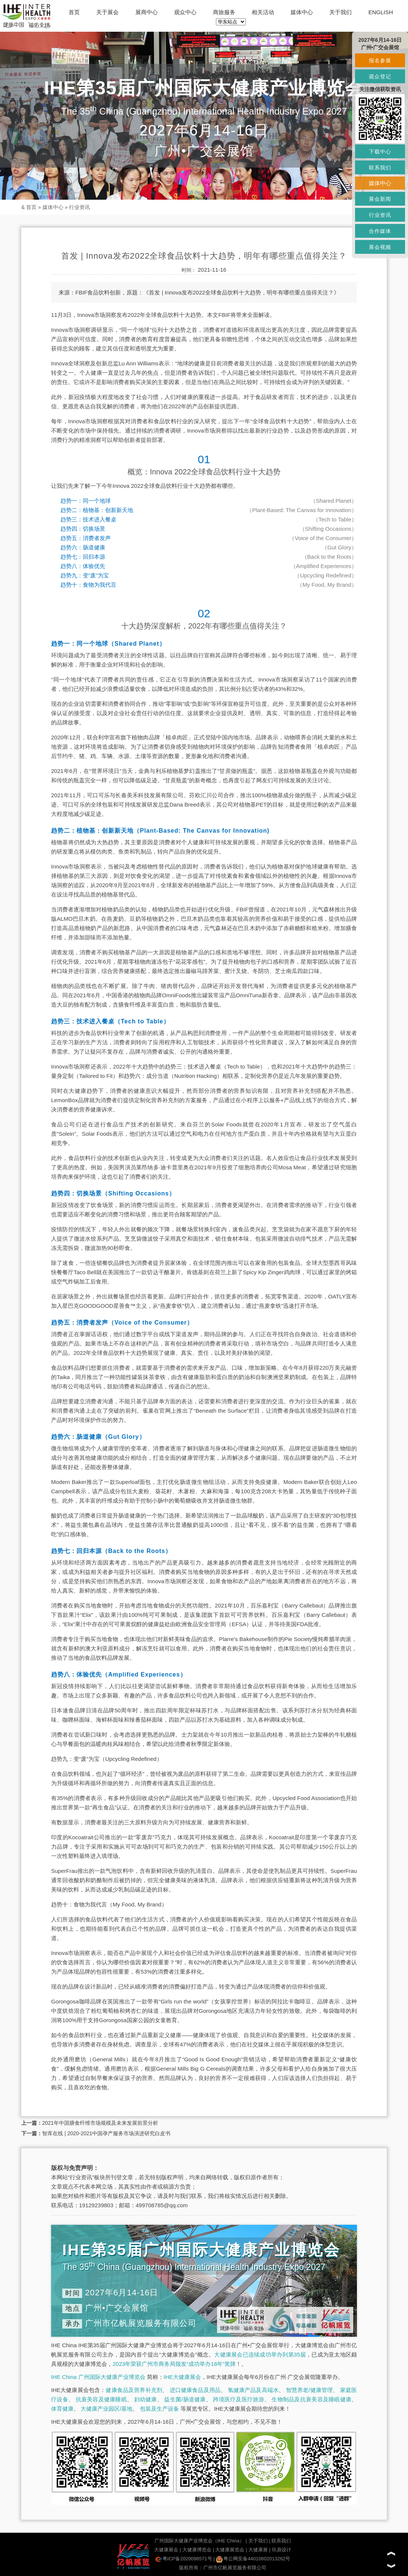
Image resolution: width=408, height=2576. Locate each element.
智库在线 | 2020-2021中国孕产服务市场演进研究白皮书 (106, 2133)
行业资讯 (79, 207)
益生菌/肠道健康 (184, 2399)
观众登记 (380, 76)
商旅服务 (224, 12)
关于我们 (340, 12)
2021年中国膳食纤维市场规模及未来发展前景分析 (100, 2123)
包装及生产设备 (159, 2408)
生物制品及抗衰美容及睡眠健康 (311, 2399)
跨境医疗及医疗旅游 (238, 2399)
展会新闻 (380, 199)
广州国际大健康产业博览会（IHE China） (199, 2541)
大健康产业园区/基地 (106, 2408)
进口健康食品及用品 (195, 2390)
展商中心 (146, 12)
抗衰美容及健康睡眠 (101, 2399)
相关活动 (263, 12)
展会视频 (380, 247)
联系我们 (281, 2541)
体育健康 (62, 2408)
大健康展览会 (229, 2549)
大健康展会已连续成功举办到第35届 (260, 2354)
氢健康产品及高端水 (253, 2390)
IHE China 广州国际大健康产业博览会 (98, 2377)
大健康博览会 (196, 2549)
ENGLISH (380, 12)
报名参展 (380, 60)
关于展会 (107, 12)
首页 (74, 12)
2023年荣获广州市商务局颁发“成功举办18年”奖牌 (174, 2364)
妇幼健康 (145, 2399)
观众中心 (185, 12)
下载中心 (380, 152)
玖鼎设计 (281, 2549)
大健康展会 (166, 2549)
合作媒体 (380, 231)
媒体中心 (302, 12)
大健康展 (258, 2549)
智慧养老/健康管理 (309, 2390)
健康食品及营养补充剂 (134, 2390)
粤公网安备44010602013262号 (253, 2558)
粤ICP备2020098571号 (183, 2558)
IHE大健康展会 (182, 2377)
